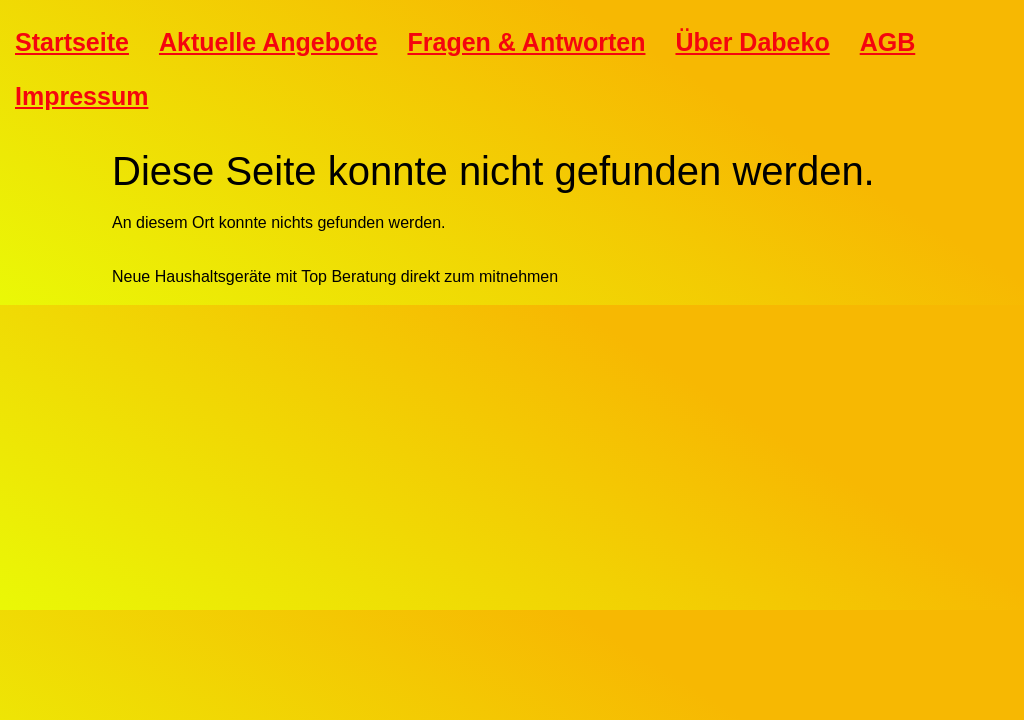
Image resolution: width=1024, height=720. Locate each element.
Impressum (81, 96)
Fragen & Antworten (527, 42)
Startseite (72, 42)
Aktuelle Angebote (268, 42)
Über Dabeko (752, 42)
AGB (888, 42)
